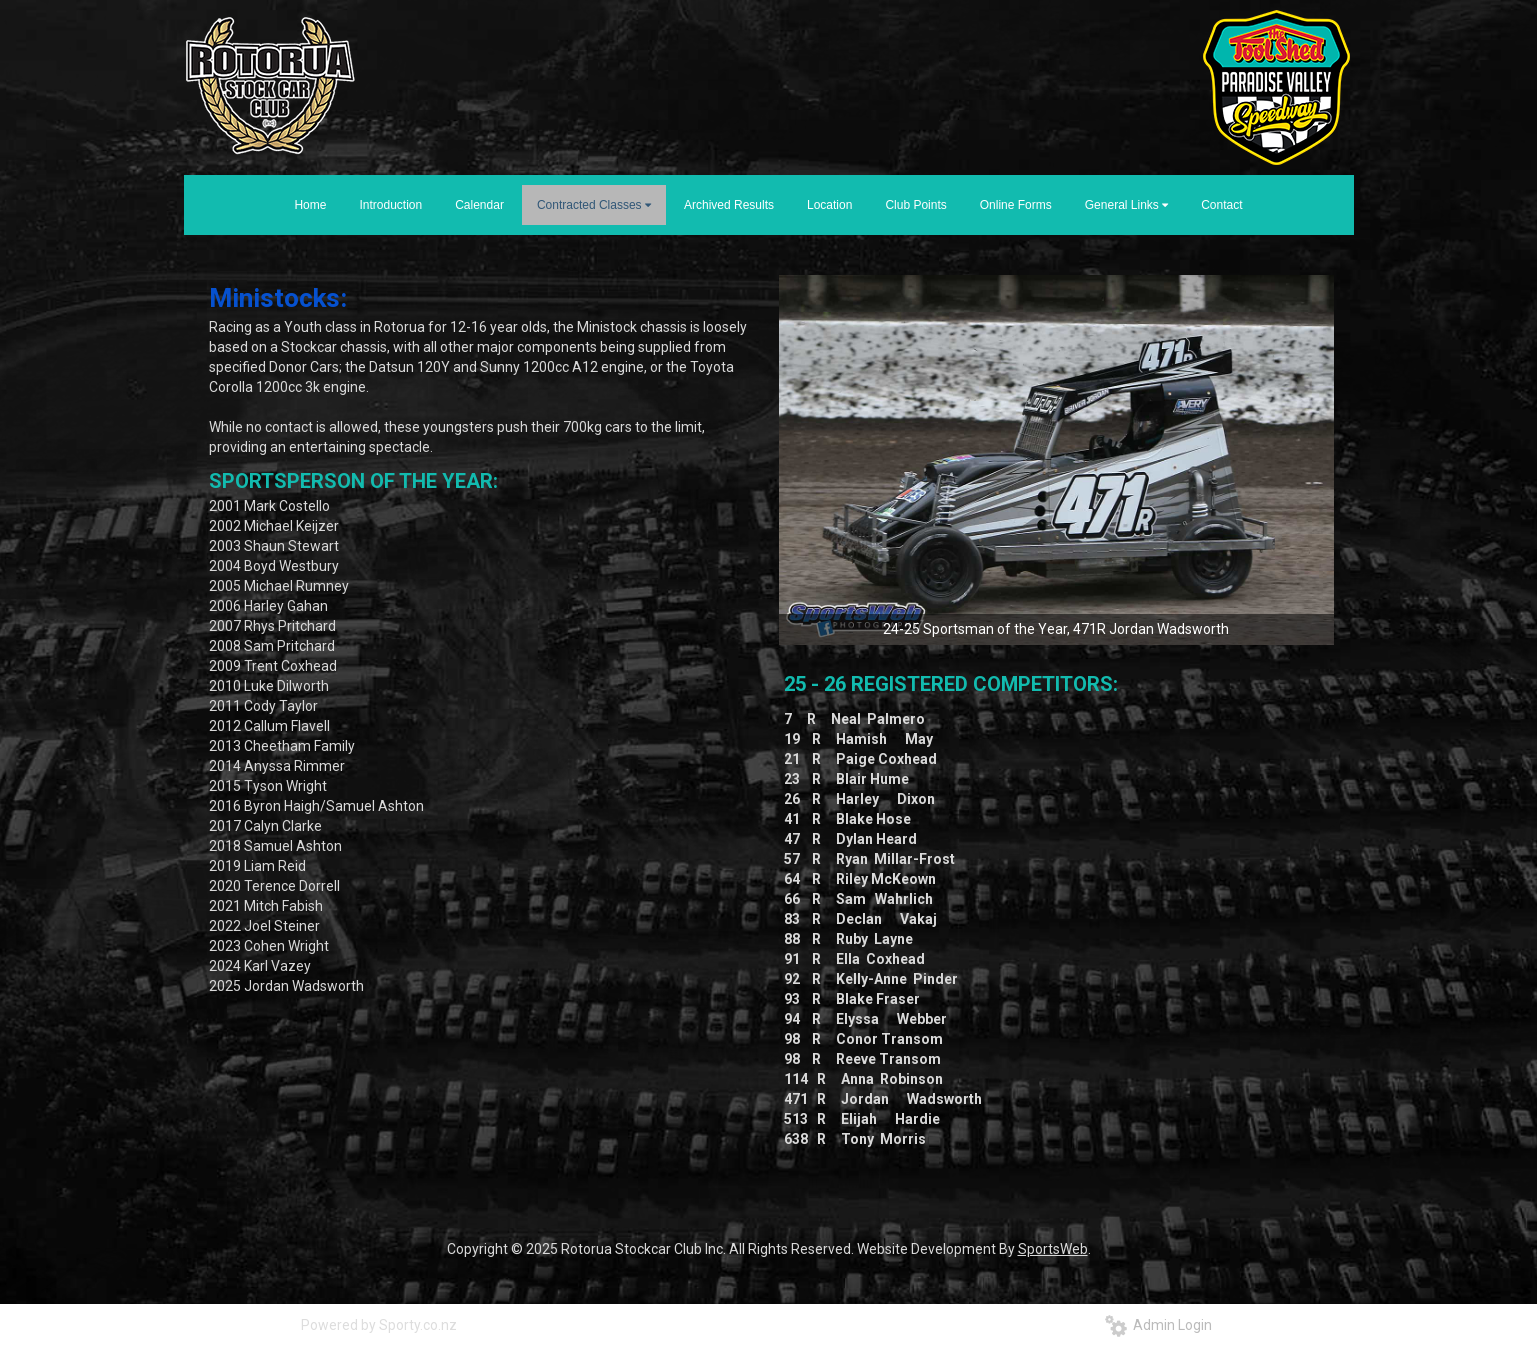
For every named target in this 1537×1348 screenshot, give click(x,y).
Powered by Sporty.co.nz (379, 1325)
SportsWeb (1053, 1249)
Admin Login (1158, 1325)
